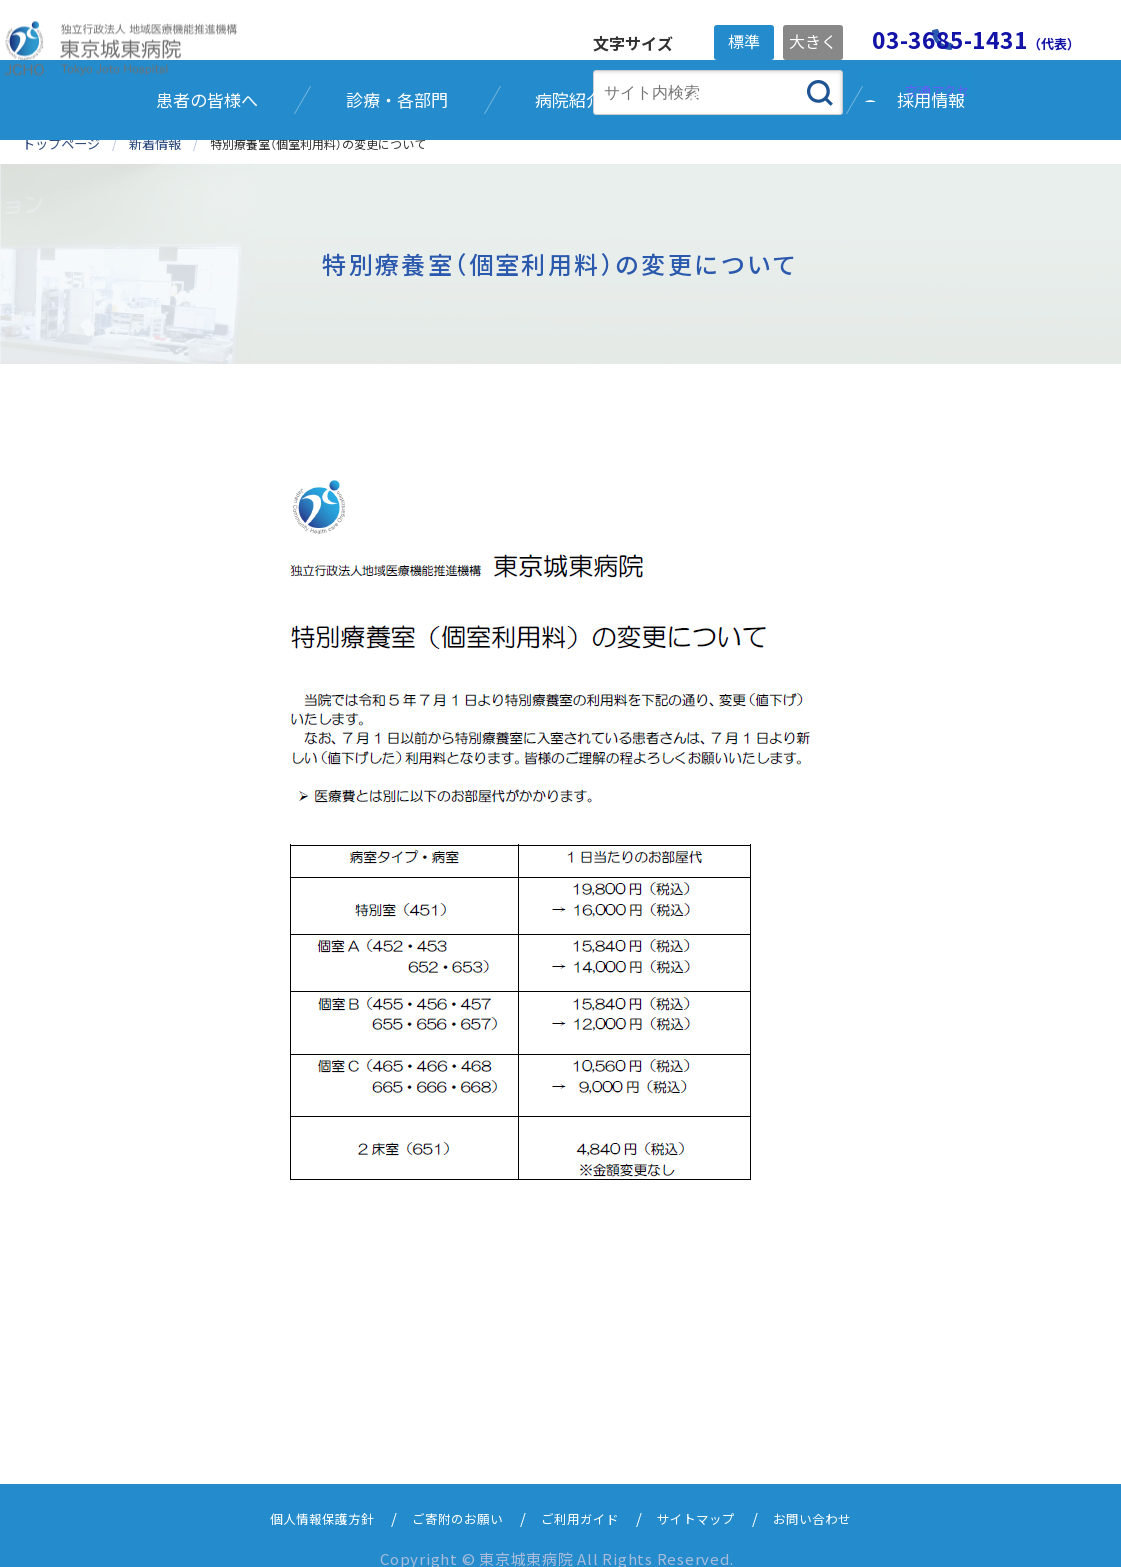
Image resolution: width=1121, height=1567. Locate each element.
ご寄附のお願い (447, 1498)
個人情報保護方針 (297, 1498)
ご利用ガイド (583, 1498)
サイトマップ (711, 1498)
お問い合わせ (839, 1498)
